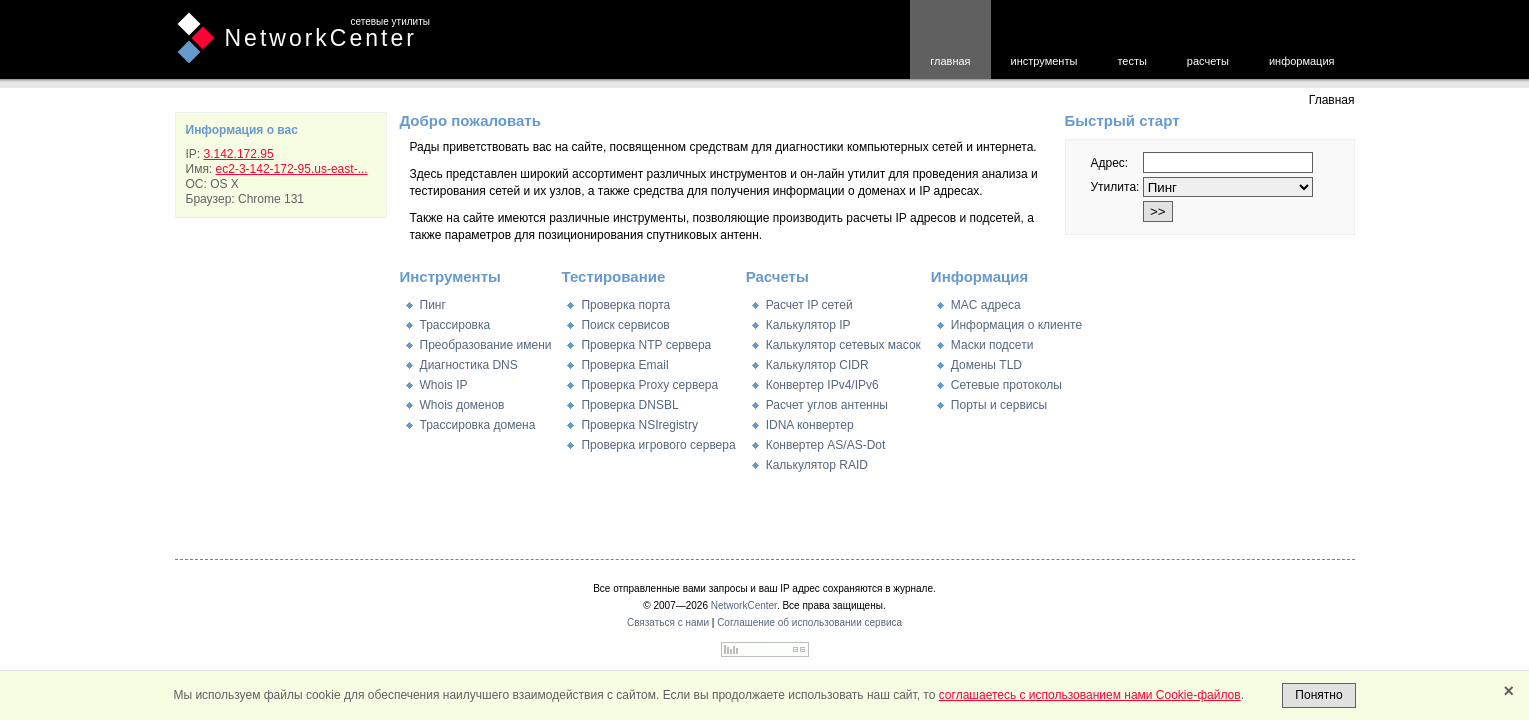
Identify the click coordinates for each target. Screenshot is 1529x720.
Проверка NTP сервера (646, 345)
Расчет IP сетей (809, 305)
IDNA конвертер (810, 425)
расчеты (1208, 61)
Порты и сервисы (999, 405)
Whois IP (444, 385)
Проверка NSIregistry (639, 425)
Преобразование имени (486, 345)
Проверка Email (624, 365)
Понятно (1318, 695)
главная (950, 61)
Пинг (433, 305)
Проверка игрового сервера (658, 445)
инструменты (1044, 61)
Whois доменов (462, 405)
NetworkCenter (321, 38)
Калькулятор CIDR (817, 365)
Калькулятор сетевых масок (843, 345)
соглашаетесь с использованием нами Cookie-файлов (1090, 695)
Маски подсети (992, 345)
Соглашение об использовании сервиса (809, 622)
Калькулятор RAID (817, 465)
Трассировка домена (478, 425)
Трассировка (455, 325)
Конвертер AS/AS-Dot (826, 445)
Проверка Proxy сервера (649, 385)
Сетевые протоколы (1006, 385)
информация (1302, 61)
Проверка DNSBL (629, 405)
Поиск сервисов (625, 325)
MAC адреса (986, 305)
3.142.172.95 (239, 154)
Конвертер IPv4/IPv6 (822, 385)
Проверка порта (625, 305)
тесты (1131, 61)
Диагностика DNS (469, 365)
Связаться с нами (668, 622)
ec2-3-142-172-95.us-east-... (292, 169)
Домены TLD (986, 365)
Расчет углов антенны (827, 405)
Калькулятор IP (808, 325)
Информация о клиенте (1016, 325)
